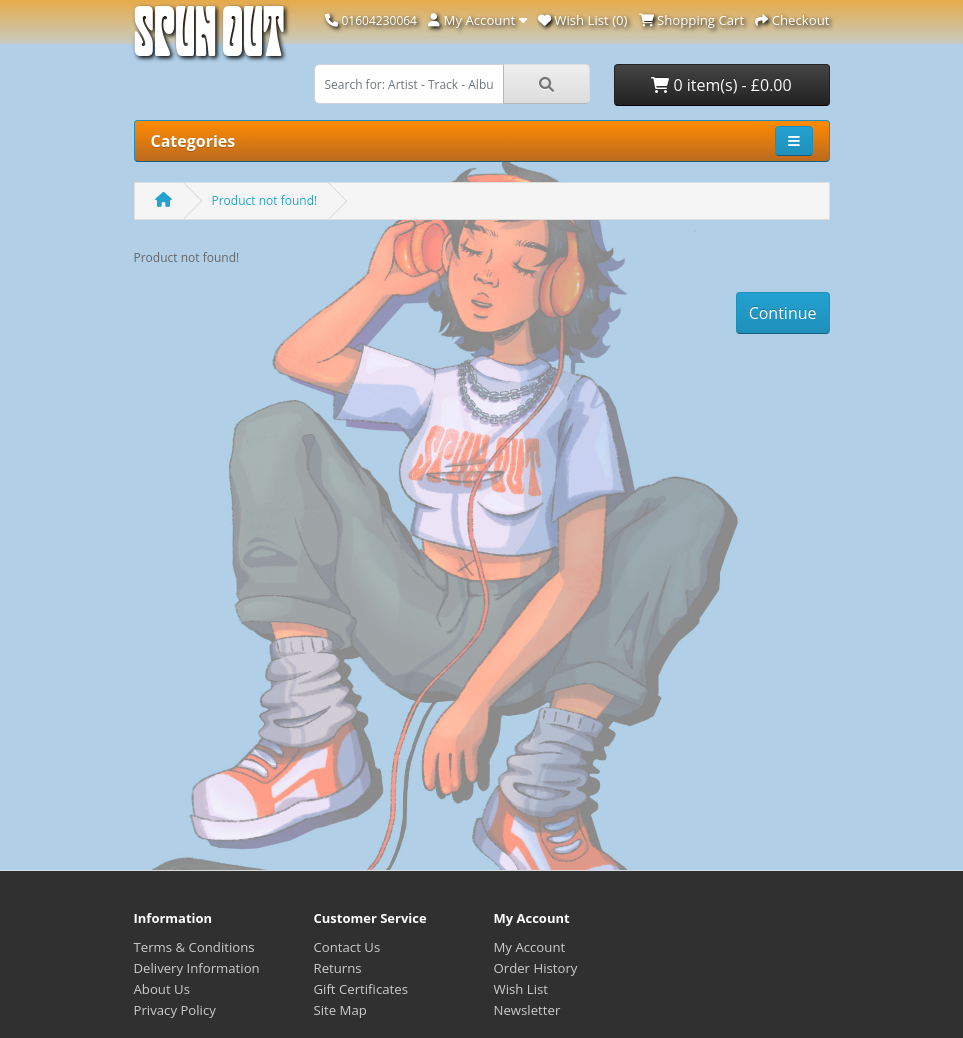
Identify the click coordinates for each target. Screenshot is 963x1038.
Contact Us (347, 947)
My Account (530, 947)
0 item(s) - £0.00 (721, 85)
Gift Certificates (361, 989)
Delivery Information (197, 968)
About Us (162, 989)
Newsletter (527, 1010)
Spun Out (209, 39)
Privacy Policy (175, 1010)
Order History (536, 968)
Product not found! (265, 200)
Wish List (521, 989)
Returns (338, 968)
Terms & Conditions (194, 947)
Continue (783, 313)
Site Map (340, 1010)
